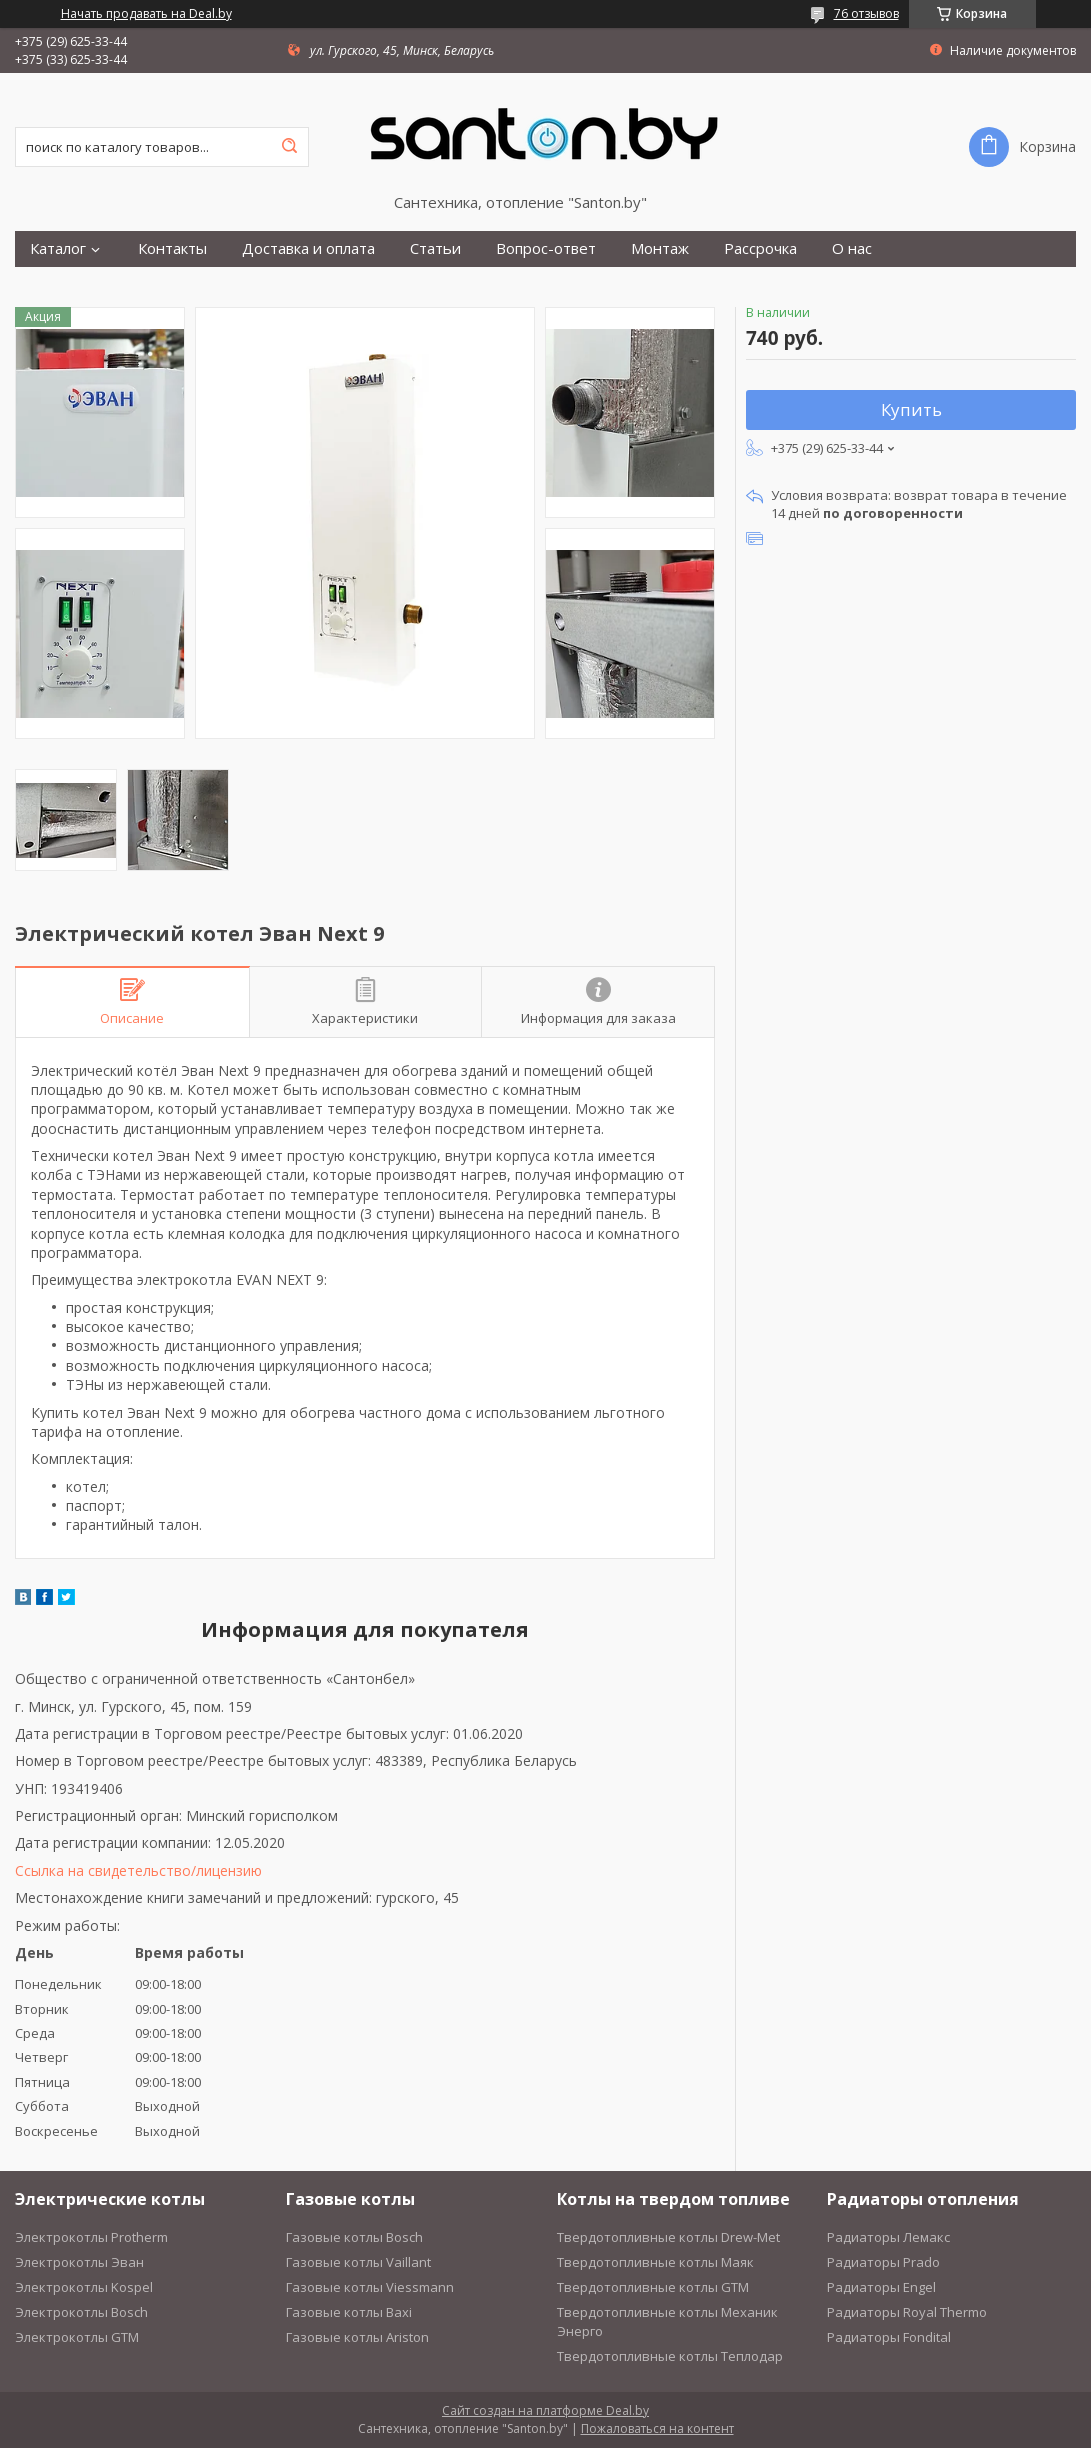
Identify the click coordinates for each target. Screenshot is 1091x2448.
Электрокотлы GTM (77, 2337)
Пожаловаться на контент (657, 2428)
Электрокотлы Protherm (91, 2237)
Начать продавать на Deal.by (146, 14)
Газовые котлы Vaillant (358, 2262)
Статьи (435, 248)
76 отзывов (866, 13)
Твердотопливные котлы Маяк (655, 2262)
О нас (852, 248)
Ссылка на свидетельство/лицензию (138, 1870)
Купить (911, 409)
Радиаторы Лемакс (888, 2237)
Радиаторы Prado (883, 2262)
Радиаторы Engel (881, 2287)
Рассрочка (760, 248)
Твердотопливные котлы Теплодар (670, 2356)
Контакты (172, 248)
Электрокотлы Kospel (84, 2287)
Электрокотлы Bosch (81, 2312)
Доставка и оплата (308, 248)
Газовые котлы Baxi (349, 2312)
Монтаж (660, 248)
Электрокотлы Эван (79, 2262)
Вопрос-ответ (546, 248)
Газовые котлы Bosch (354, 2237)
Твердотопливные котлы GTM (653, 2287)
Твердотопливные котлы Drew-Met (668, 2237)
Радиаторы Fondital (889, 2337)
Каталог (58, 248)
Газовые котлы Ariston (357, 2337)
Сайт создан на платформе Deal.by (545, 2410)
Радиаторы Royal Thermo (907, 2312)
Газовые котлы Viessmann (370, 2287)
